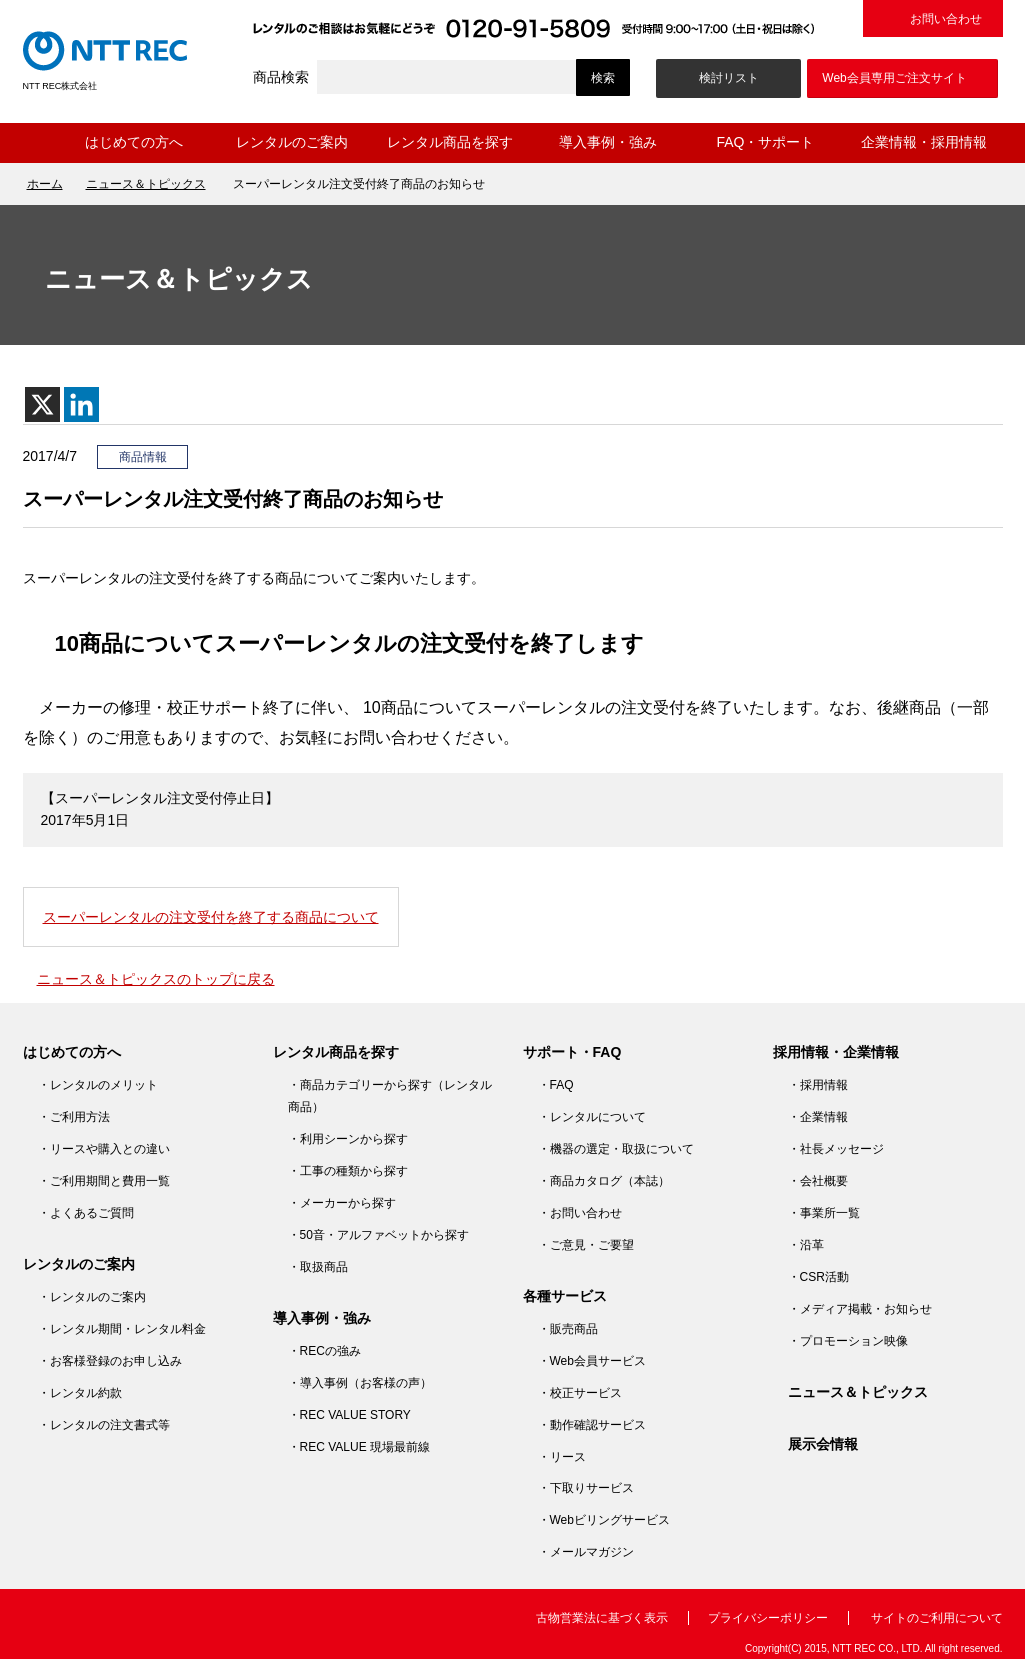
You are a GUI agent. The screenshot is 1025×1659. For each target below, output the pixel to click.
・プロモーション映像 (848, 1341)
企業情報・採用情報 (924, 142)
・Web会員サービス (592, 1361)
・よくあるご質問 (86, 1213)
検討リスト (729, 78)
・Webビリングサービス (604, 1520)
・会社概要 (818, 1181)
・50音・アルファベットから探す (378, 1235)
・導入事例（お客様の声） (360, 1383)
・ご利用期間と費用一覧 (104, 1181)
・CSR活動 (818, 1277)
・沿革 (806, 1245)
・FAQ (556, 1085)
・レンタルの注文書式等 (104, 1425)
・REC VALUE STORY (349, 1415)
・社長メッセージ (836, 1149)
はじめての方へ (134, 142)
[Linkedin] (81, 404)
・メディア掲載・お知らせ (860, 1309)
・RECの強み (324, 1351)
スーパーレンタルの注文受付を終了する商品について (211, 917)
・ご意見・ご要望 (586, 1245)
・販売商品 (568, 1329)
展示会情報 (823, 1444)
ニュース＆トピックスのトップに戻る (156, 979)
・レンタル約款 (80, 1393)
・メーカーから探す (342, 1203)
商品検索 (281, 77)
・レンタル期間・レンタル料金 (122, 1329)
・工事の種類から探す (348, 1171)
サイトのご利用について (937, 1618)
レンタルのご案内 (292, 142)
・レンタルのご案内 (92, 1297)
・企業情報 (818, 1117)
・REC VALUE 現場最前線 (359, 1447)
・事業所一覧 (824, 1213)
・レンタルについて (592, 1117)
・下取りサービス (586, 1488)
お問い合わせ (946, 19)
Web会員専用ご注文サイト (894, 78)
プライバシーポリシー (768, 1618)
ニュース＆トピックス (146, 184)
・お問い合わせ (580, 1213)
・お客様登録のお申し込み (110, 1361)
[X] (42, 404)
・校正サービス (580, 1393)
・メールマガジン (586, 1552)
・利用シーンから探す (348, 1139)
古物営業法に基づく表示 (602, 1618)
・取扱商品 (318, 1267)
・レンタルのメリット (98, 1085)
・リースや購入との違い (104, 1149)
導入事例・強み (608, 142)
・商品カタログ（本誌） (604, 1181)
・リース (562, 1457)
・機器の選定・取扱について (616, 1149)
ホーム (39, 143)
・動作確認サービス (592, 1425)
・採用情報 (818, 1085)
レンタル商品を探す (450, 142)
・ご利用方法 (74, 1117)
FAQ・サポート (765, 142)
